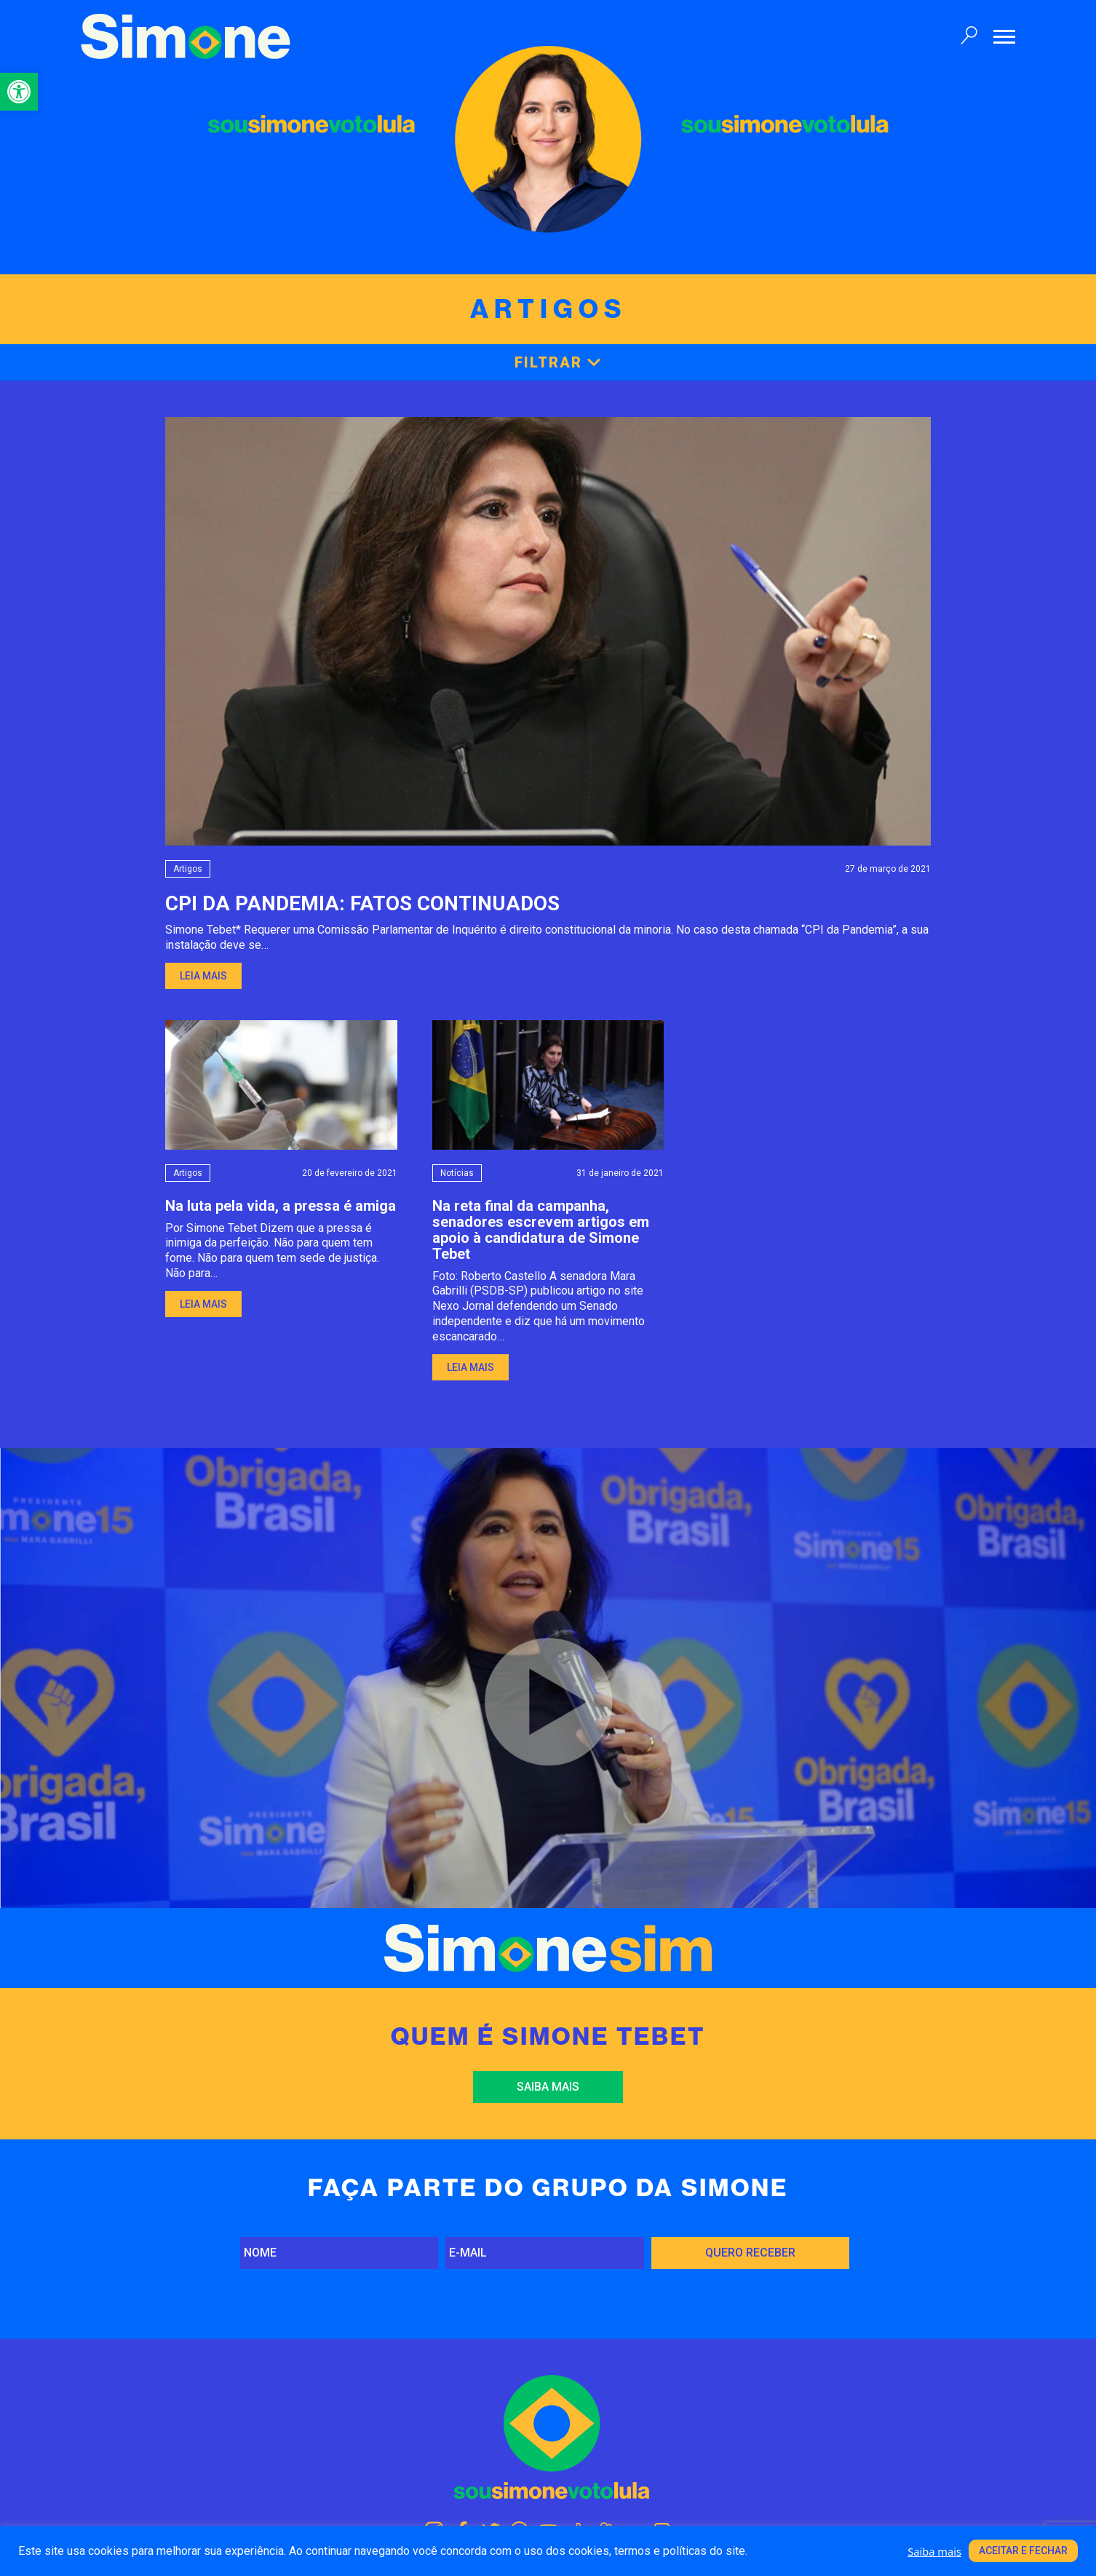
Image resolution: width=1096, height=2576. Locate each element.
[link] (19, 92)
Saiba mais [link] (548, 2087)
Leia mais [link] (203, 976)
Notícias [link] (457, 1173)
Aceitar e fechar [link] (1023, 2550)
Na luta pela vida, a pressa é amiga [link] (280, 1206)
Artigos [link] (187, 869)
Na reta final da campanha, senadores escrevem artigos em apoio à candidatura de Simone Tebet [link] (540, 1230)
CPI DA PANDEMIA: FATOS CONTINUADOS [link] (362, 903)
